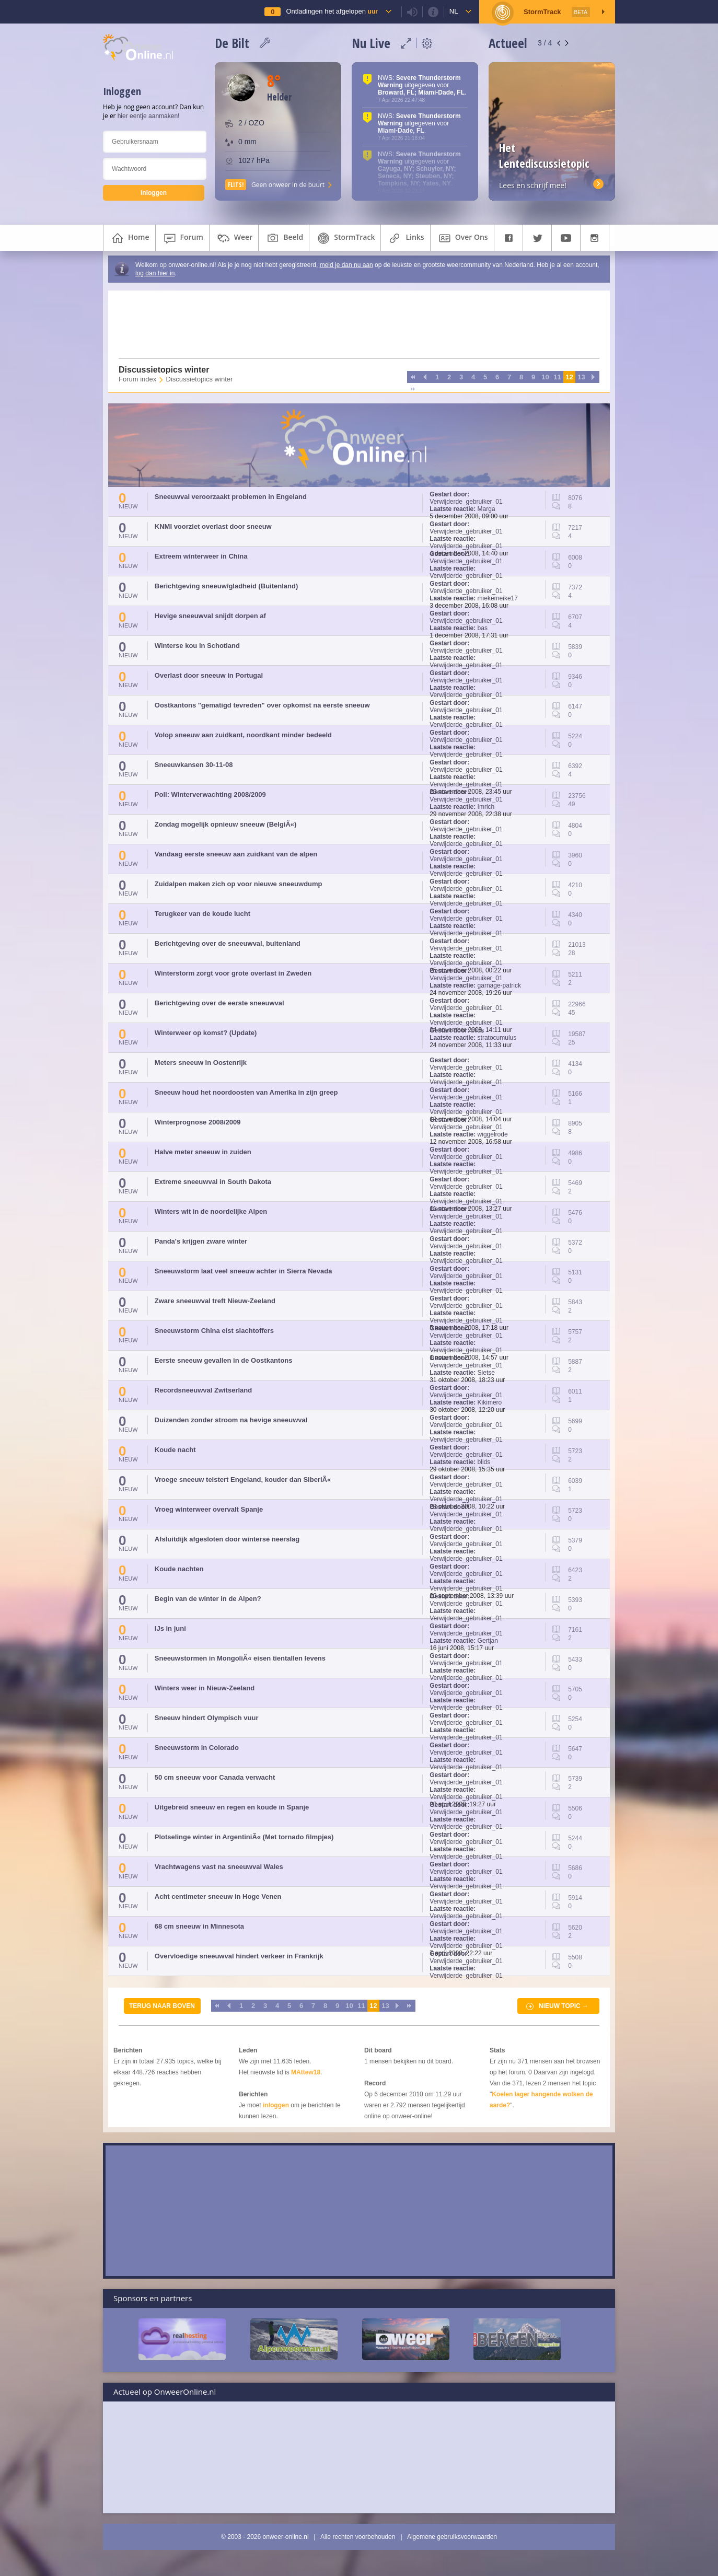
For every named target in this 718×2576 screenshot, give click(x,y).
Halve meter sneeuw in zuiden (203, 1152)
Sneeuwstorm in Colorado (197, 1747)
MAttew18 (305, 2072)
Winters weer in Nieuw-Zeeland (204, 1688)
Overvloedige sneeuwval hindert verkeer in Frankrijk (239, 1956)
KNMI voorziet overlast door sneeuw (213, 526)
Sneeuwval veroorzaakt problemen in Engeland (231, 497)
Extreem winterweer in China (201, 556)
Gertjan (488, 1640)
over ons (462, 238)
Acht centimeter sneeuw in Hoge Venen (218, 1896)
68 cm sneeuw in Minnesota (199, 1926)
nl (453, 11)
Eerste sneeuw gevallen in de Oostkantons (224, 1360)
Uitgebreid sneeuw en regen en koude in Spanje (232, 1807)
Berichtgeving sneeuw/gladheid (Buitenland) (226, 586)
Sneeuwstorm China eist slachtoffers (214, 1331)
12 (569, 377)
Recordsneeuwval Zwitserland (203, 1390)
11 (557, 377)
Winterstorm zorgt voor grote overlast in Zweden (233, 973)
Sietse (486, 1372)
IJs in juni (170, 1628)
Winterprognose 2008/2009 (198, 1122)
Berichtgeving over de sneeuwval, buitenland (227, 943)
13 (581, 377)
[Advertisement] (353, 324)
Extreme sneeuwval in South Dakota (213, 1182)
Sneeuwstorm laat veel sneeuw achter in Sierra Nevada (243, 1271)
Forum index (137, 379)
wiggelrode (493, 1134)
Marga (486, 509)
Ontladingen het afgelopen (331, 11)
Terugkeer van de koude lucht (202, 914)
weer (233, 238)
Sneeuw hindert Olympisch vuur (207, 1718)
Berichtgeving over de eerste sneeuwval (219, 1003)
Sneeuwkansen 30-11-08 (194, 765)
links (405, 238)
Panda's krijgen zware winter (201, 1241)
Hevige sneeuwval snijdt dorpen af (210, 616)
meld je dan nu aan (346, 265)
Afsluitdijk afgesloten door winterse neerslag (227, 1539)
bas (483, 628)
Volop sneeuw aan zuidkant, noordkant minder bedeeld (243, 735)
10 (545, 377)
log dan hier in (155, 273)
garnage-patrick (499, 985)
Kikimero (490, 1402)
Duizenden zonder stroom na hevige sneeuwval (231, 1420)
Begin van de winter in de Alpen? (208, 1599)
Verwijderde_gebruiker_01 (466, 501)
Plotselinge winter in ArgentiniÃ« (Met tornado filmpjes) (244, 1837)
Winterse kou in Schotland (197, 645)
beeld (283, 238)
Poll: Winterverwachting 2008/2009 (210, 794)
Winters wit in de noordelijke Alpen (211, 1211)
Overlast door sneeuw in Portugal (209, 675)
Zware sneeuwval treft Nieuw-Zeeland (215, 1301)
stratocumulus (497, 1037)
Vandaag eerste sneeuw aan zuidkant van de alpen (236, 854)
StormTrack (345, 238)
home (129, 238)
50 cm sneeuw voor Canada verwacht (215, 1777)
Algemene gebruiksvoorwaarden (452, 2536)
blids (477, 1030)
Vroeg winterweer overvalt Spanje (209, 1509)
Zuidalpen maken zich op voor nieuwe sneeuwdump (238, 884)
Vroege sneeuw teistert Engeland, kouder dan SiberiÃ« (243, 1479)
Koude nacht (175, 1450)
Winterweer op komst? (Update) (206, 1033)
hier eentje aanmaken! (149, 116)
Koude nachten (179, 1569)
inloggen (276, 2105)
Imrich (486, 806)
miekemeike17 (498, 598)
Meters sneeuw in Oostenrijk (201, 1062)
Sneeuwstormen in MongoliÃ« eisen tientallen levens (240, 1658)
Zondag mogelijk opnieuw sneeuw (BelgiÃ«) (226, 824)
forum (182, 238)
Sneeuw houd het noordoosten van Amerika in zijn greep (246, 1092)
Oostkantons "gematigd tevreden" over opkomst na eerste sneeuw (262, 705)
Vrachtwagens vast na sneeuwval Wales (219, 1867)
